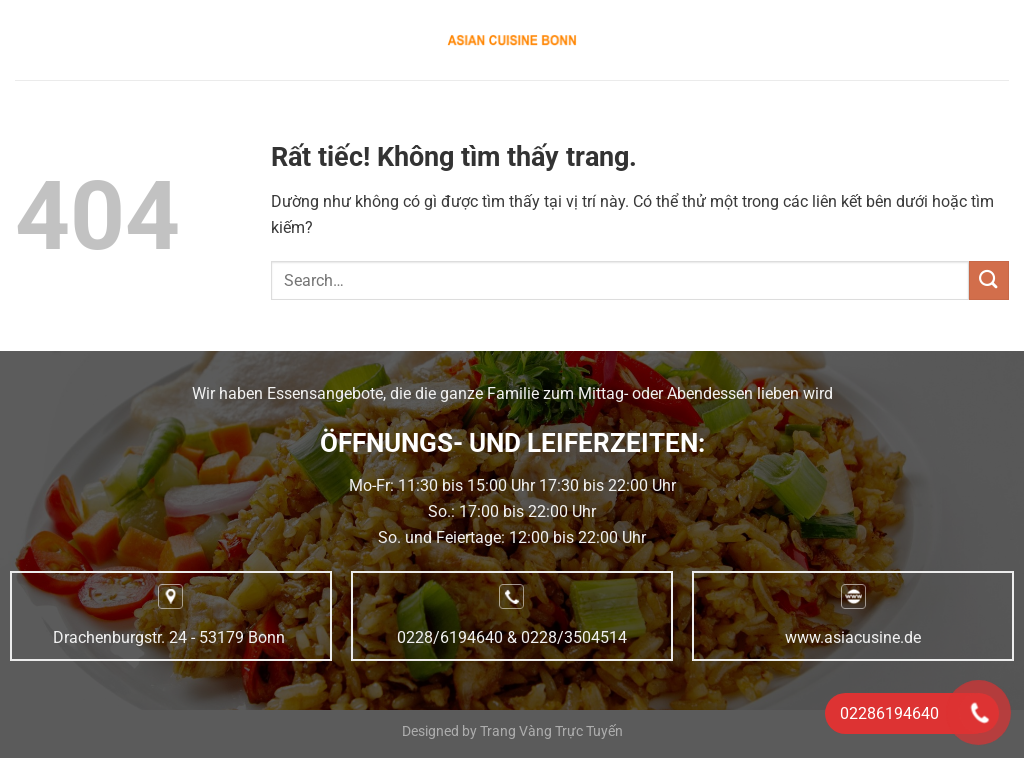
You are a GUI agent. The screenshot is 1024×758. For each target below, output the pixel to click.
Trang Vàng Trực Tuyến (551, 731)
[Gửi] (989, 280)
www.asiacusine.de (853, 637)
